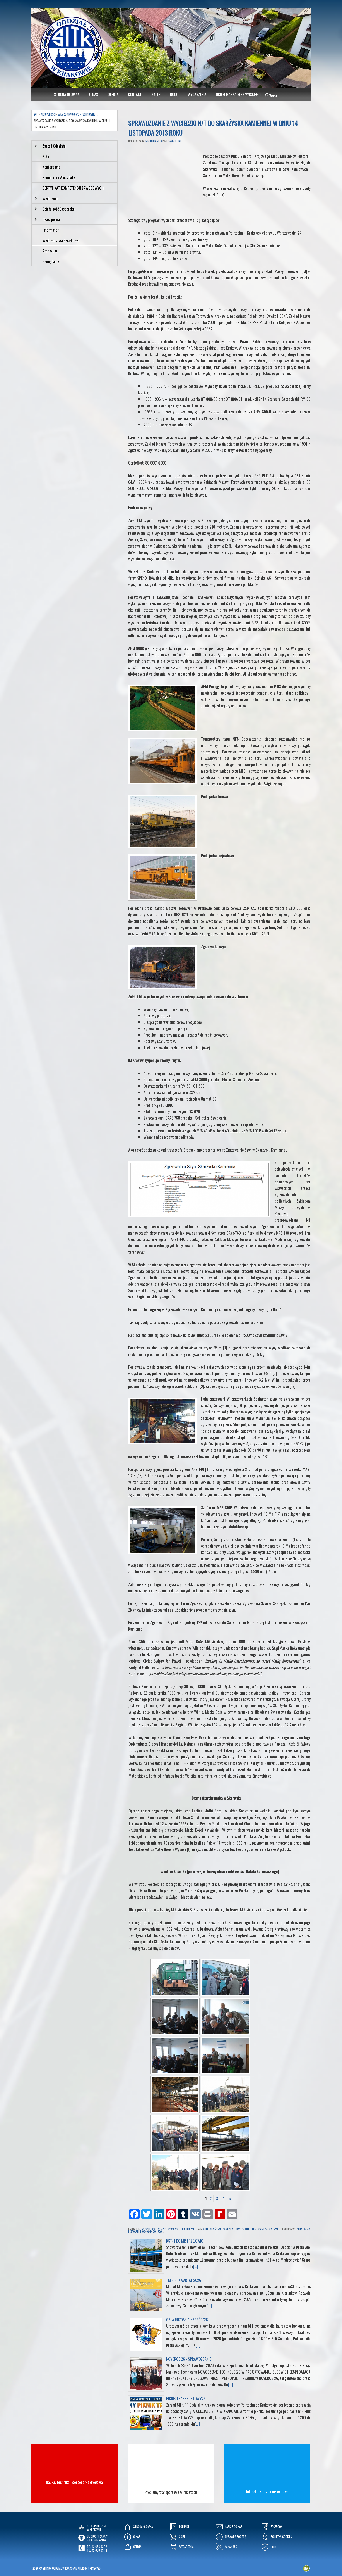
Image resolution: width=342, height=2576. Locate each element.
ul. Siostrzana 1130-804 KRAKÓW (97, 2538)
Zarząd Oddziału (50, 146)
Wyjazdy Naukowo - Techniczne (176, 2228)
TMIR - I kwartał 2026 (183, 2280)
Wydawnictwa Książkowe (61, 240)
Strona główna (67, 94)
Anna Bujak (175, 141)
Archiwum (50, 251)
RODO (174, 94)
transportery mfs (245, 2228)
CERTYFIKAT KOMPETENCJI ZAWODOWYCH (73, 188)
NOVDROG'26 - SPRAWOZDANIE (188, 2359)
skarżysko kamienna (221, 2228)
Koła (46, 156)
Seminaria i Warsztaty (59, 177)
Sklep (156, 94)
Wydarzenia (197, 94)
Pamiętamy (51, 261)
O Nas (93, 94)
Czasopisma (47, 219)
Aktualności (149, 2228)
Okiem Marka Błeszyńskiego (238, 94)
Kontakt (135, 94)
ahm (205, 2228)
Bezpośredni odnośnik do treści (145, 2231)
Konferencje (51, 167)
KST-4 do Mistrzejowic (184, 2241)
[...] (195, 2266)
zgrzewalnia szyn (268, 2228)
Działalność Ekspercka (55, 209)
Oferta (113, 94)
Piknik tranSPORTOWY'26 (186, 2398)
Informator (51, 230)
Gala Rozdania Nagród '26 (187, 2319)
